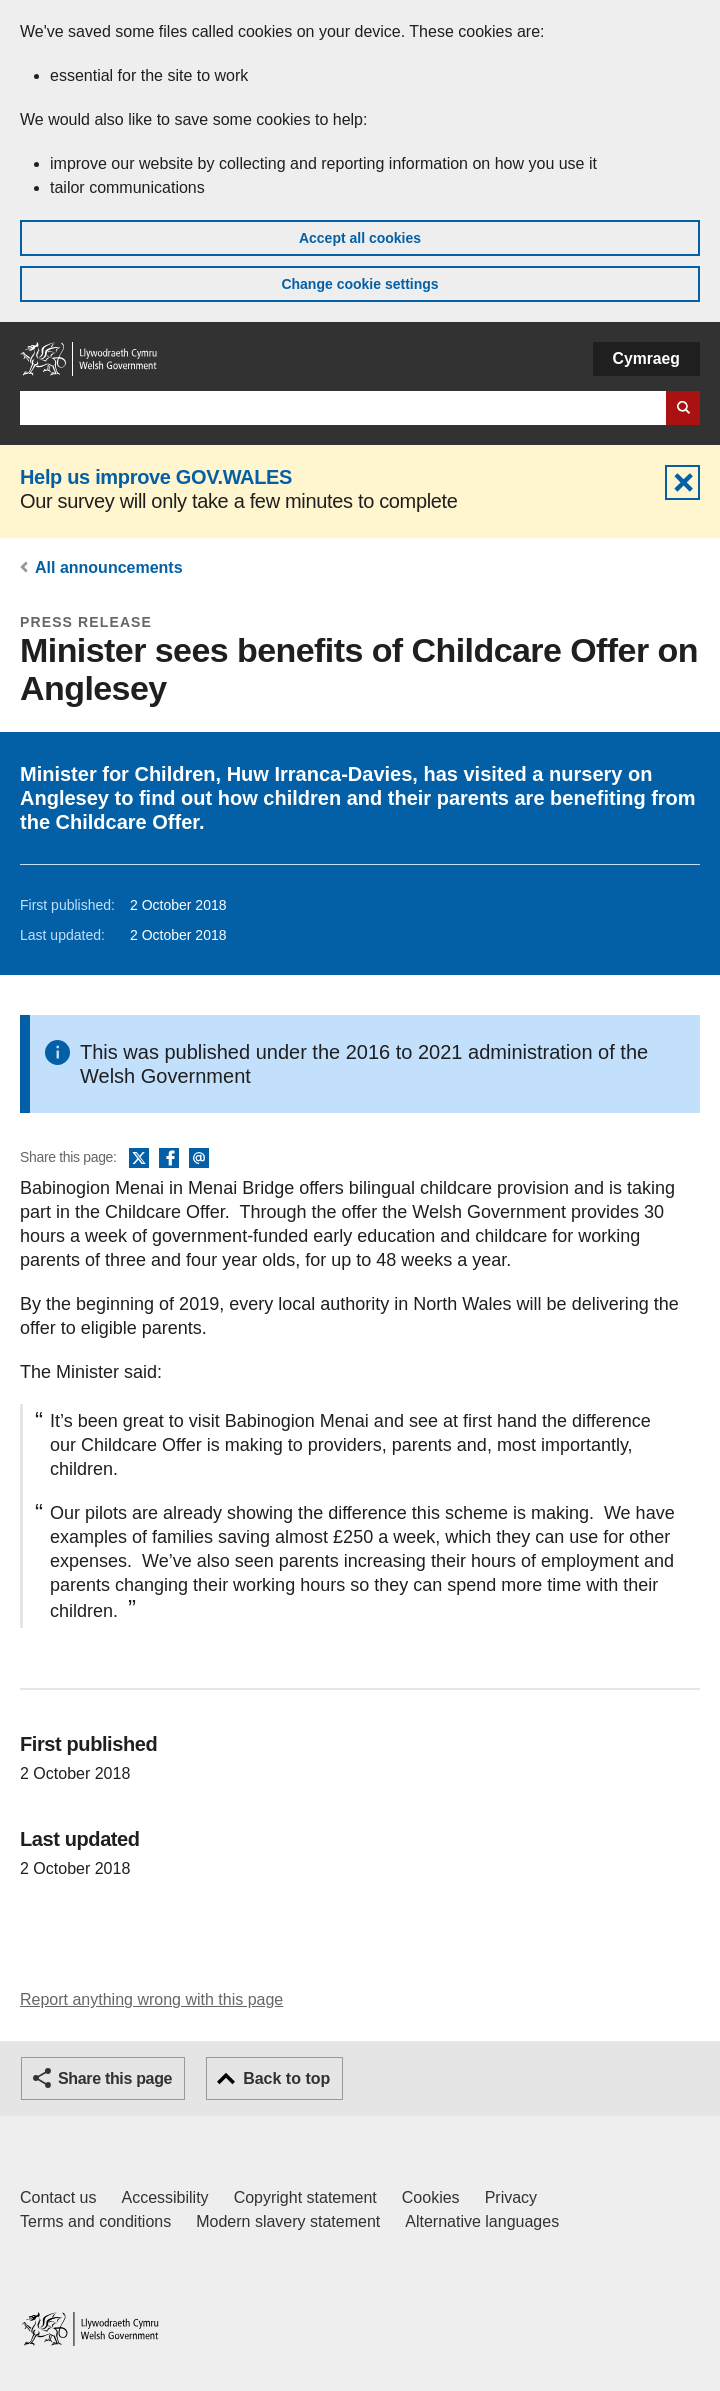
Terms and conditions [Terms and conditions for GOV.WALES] (95, 2221)
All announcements (109, 567)
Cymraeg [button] (646, 358)
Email (199, 1159)
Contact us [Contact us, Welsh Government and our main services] (58, 2197)
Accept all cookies (360, 238)
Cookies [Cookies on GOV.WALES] (431, 2197)
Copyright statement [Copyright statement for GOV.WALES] (305, 2197)
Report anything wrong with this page (151, 1999)
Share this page (115, 2078)
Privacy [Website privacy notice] (511, 2197)
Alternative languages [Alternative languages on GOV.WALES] (482, 2221)
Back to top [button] (286, 2078)
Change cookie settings (359, 284)
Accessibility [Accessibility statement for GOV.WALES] (164, 2197)
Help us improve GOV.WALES (156, 477)
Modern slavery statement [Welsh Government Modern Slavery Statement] (288, 2221)
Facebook (169, 1159)
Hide (682, 482)
